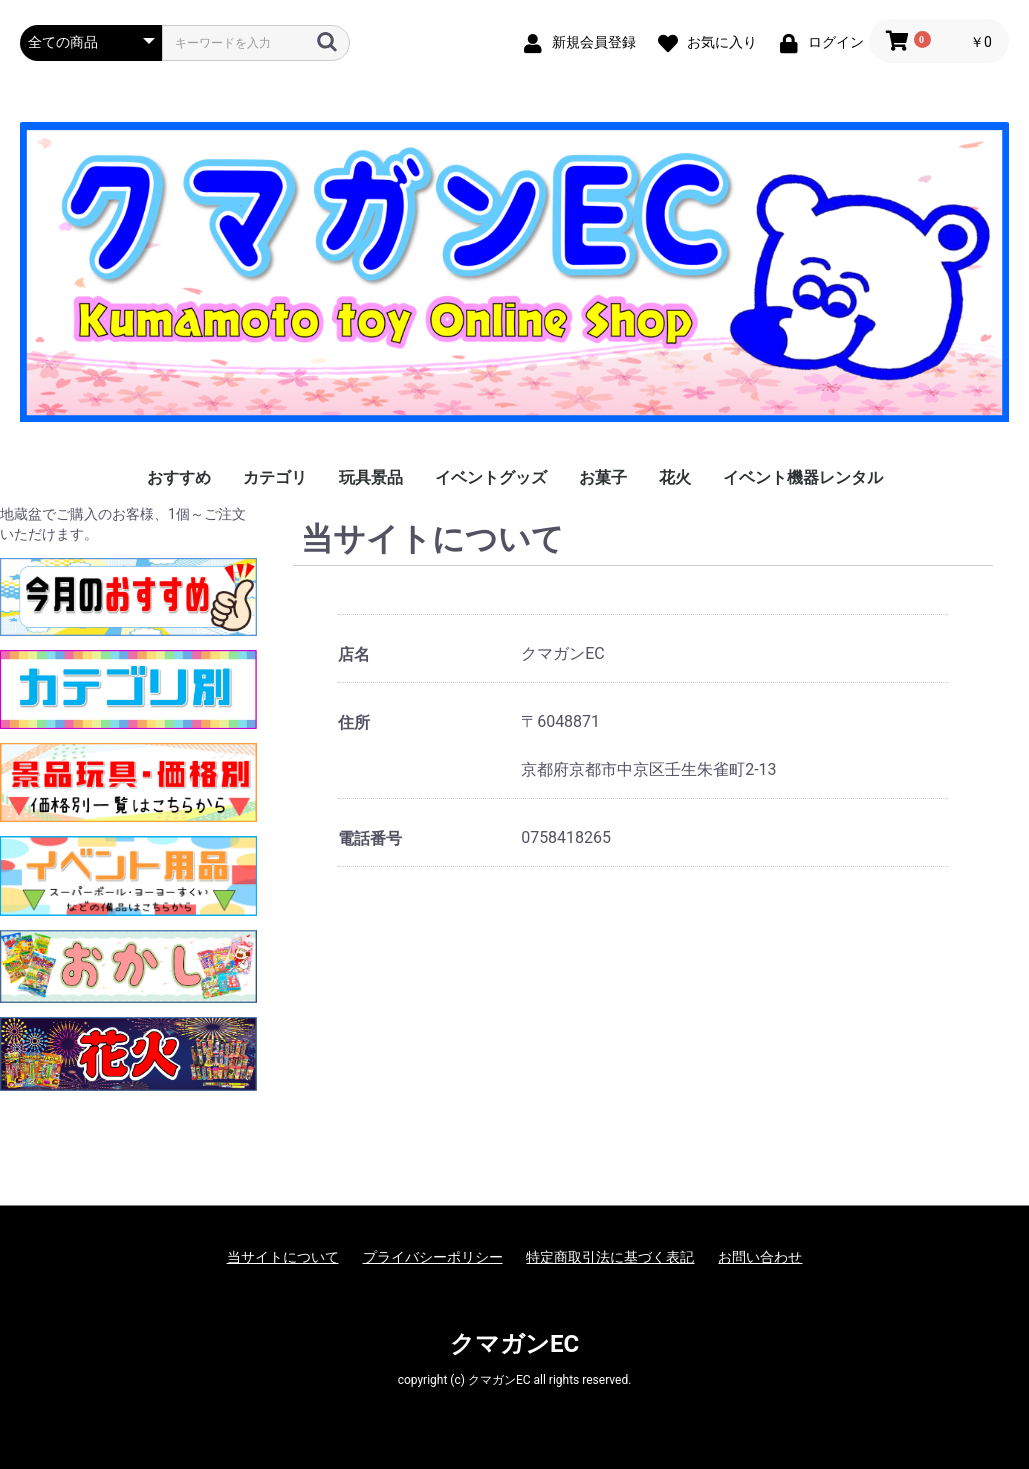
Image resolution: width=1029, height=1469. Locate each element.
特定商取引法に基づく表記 (610, 1257)
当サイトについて (283, 1257)
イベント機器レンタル (803, 477)
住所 (354, 722)
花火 (675, 477)
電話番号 (370, 838)
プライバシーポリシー (433, 1257)
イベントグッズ (491, 477)
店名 (354, 654)
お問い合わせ (760, 1257)
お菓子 (603, 477)
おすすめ (179, 477)
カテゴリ (275, 477)
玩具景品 (371, 477)
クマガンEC (514, 1344)
